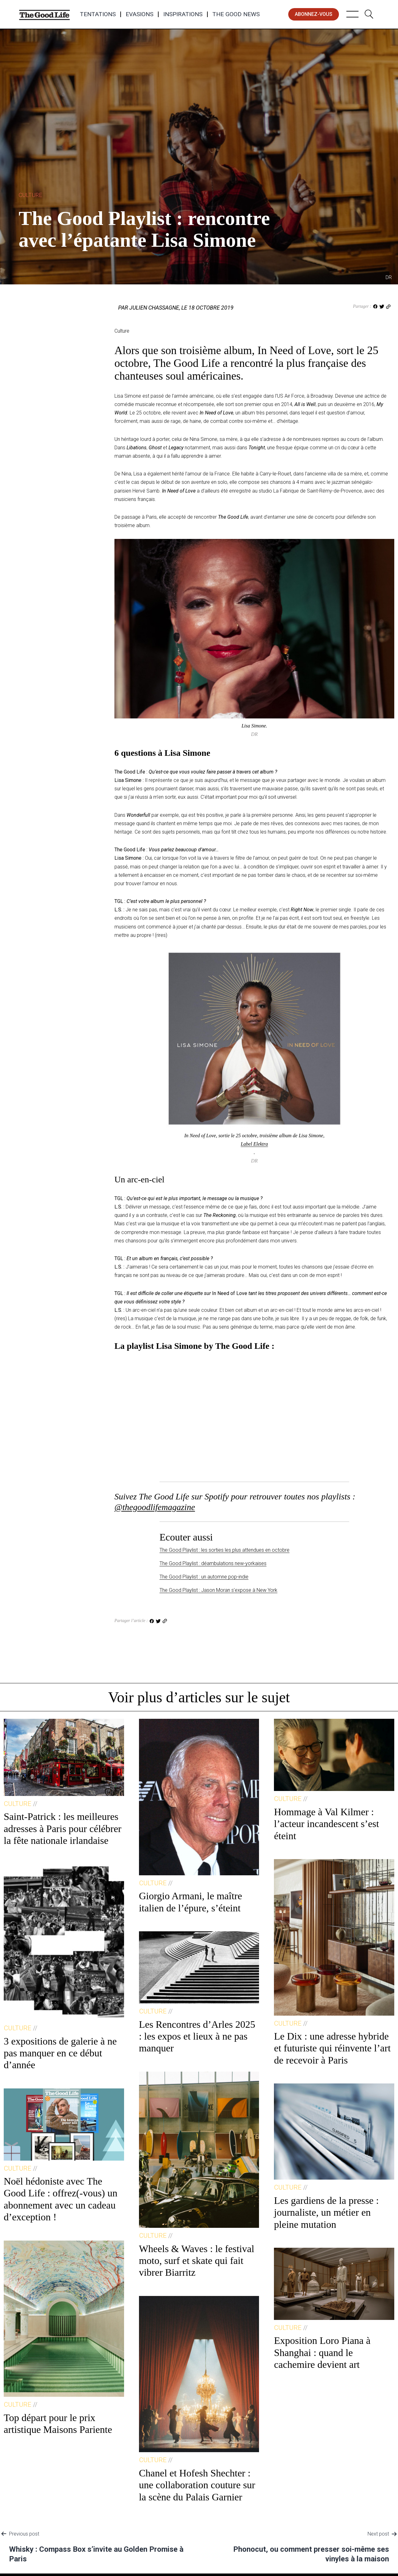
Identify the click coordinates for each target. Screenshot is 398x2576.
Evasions (139, 14)
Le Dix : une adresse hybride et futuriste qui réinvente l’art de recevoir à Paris (332, 2048)
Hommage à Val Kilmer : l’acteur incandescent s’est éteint (326, 1823)
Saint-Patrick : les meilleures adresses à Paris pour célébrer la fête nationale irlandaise (63, 1828)
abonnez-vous (313, 14)
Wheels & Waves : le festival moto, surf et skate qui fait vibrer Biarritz (196, 2260)
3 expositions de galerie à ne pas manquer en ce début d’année (60, 2053)
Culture (30, 195)
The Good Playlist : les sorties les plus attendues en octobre (224, 1550)
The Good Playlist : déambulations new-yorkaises (213, 1563)
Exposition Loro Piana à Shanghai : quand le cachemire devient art (322, 2352)
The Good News (236, 14)
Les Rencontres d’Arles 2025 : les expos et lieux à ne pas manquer (197, 2036)
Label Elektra (254, 1144)
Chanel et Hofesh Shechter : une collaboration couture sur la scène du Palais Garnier (197, 2485)
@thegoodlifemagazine (154, 1507)
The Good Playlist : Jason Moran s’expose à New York (218, 1590)
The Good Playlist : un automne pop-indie (204, 1577)
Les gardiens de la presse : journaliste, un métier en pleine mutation (326, 2212)
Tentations (98, 14)
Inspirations (182, 14)
